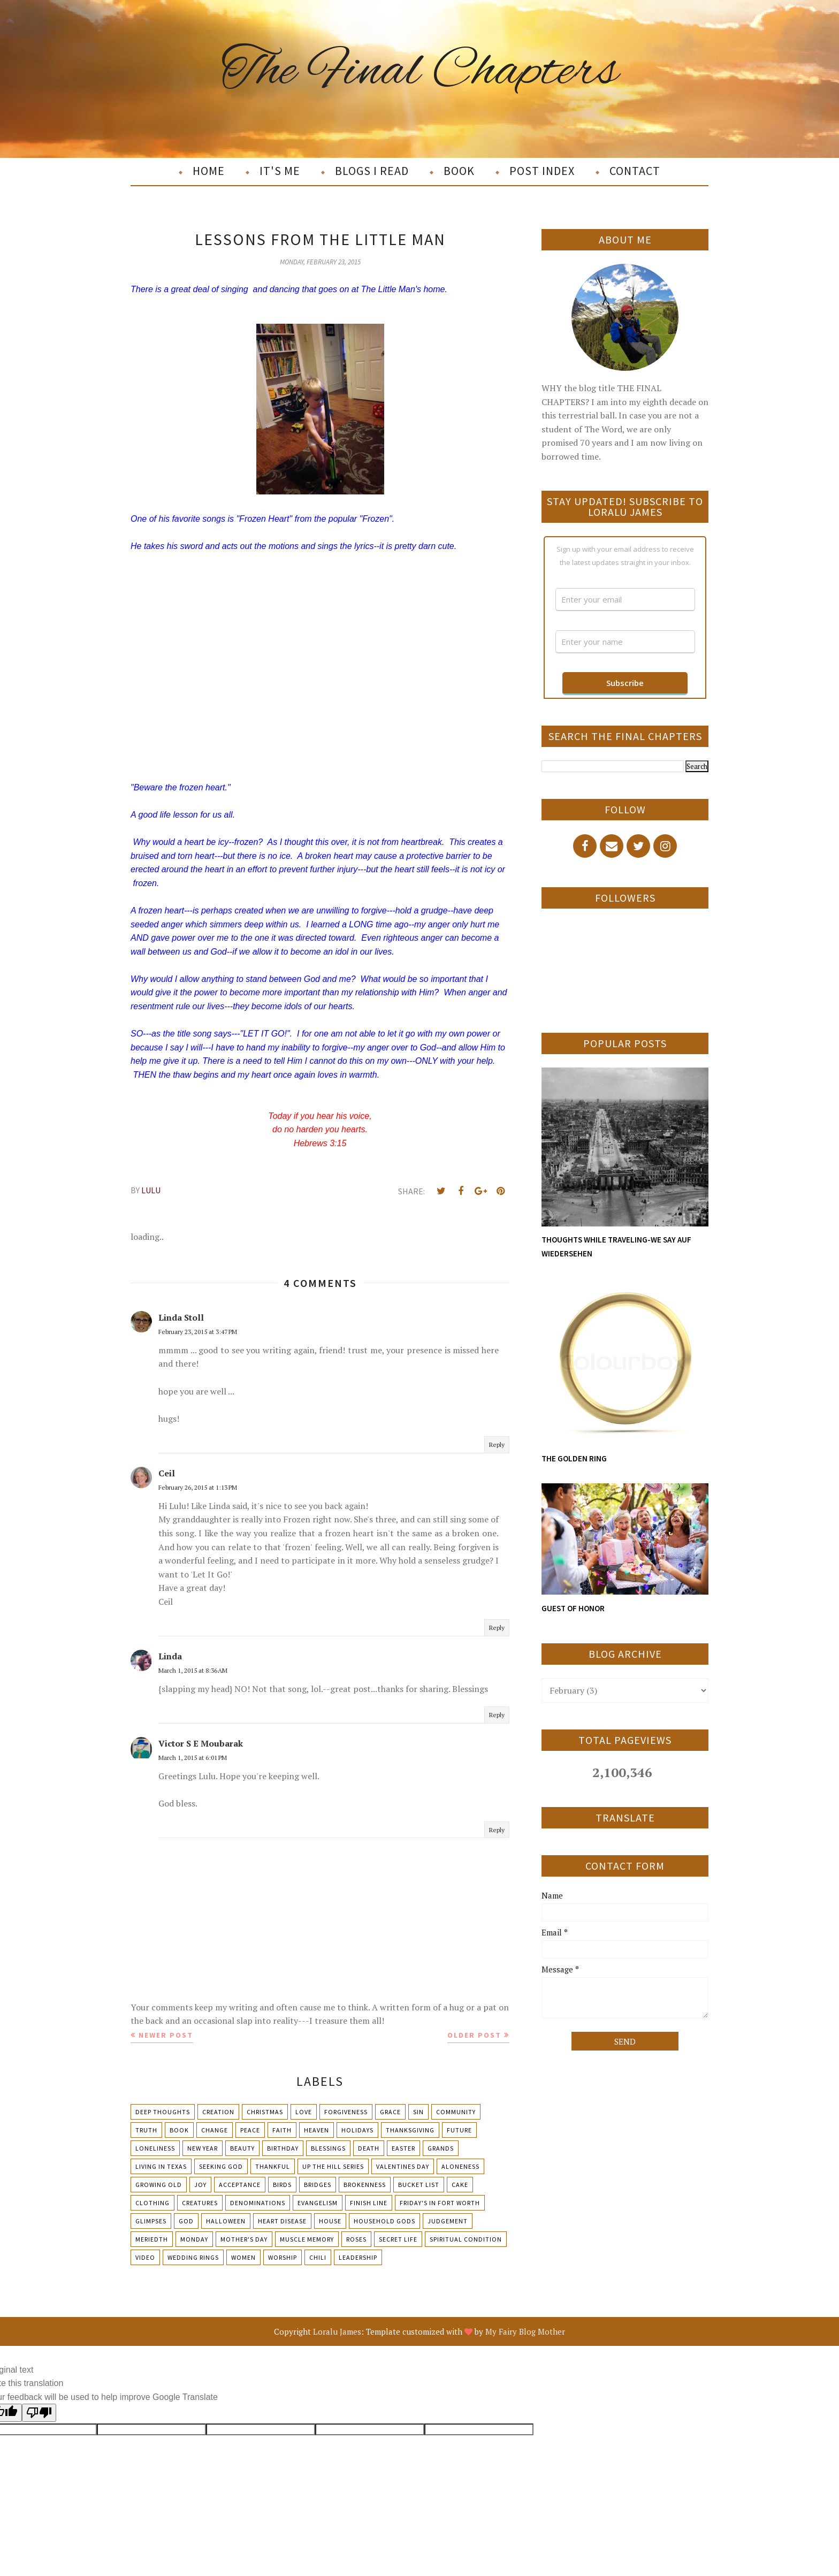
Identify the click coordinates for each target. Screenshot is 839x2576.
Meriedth (151, 2239)
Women (243, 2257)
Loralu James (337, 2331)
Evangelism (318, 2203)
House (330, 2221)
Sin (418, 2112)
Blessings (328, 2148)
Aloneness (460, 2166)
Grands (441, 2148)
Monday (194, 2239)
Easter (403, 2148)
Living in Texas (161, 2166)
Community (456, 2112)
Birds (282, 2185)
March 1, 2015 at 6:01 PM (192, 1758)
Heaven (316, 2130)
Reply (497, 1445)
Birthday (283, 2148)
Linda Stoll (181, 1317)
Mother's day (244, 2239)
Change (214, 2130)
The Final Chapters (419, 71)
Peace (250, 2130)
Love (303, 2112)
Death (368, 2148)
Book (179, 2130)
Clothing (152, 2203)
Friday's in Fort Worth (440, 2203)
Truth (146, 2130)
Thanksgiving (410, 2130)
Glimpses (150, 2221)
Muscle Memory (307, 2239)
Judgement (448, 2221)
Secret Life (398, 2239)
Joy (200, 2185)
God (186, 2221)
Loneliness (155, 2148)
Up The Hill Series (333, 2166)
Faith (282, 2130)
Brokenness (365, 2185)
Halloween (226, 2221)
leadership (358, 2257)
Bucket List (418, 2185)
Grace (390, 2112)
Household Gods (384, 2221)
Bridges (317, 2185)
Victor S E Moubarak (200, 1743)
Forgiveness (346, 2112)
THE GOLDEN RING (574, 1458)
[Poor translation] (39, 2413)
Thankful (272, 2166)
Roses (356, 2239)
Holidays (357, 2130)
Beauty (242, 2148)
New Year (202, 2148)
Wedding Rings (193, 2257)
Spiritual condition (466, 2239)
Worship (282, 2257)
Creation (218, 2112)
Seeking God (221, 2166)
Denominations (257, 2203)
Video (145, 2257)
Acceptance (240, 2185)
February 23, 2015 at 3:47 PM (197, 1332)
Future (459, 2130)
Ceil (166, 1473)
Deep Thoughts (162, 2112)
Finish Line (368, 2203)
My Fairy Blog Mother (525, 2331)
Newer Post (166, 2035)
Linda (170, 1656)
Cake (460, 2185)
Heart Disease (282, 2221)
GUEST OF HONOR (573, 1608)
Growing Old (158, 2185)
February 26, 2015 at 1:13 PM (197, 1487)
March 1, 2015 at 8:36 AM (192, 1670)
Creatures (200, 2203)
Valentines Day (402, 2166)
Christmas (265, 2112)
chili (317, 2257)
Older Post (474, 2035)
